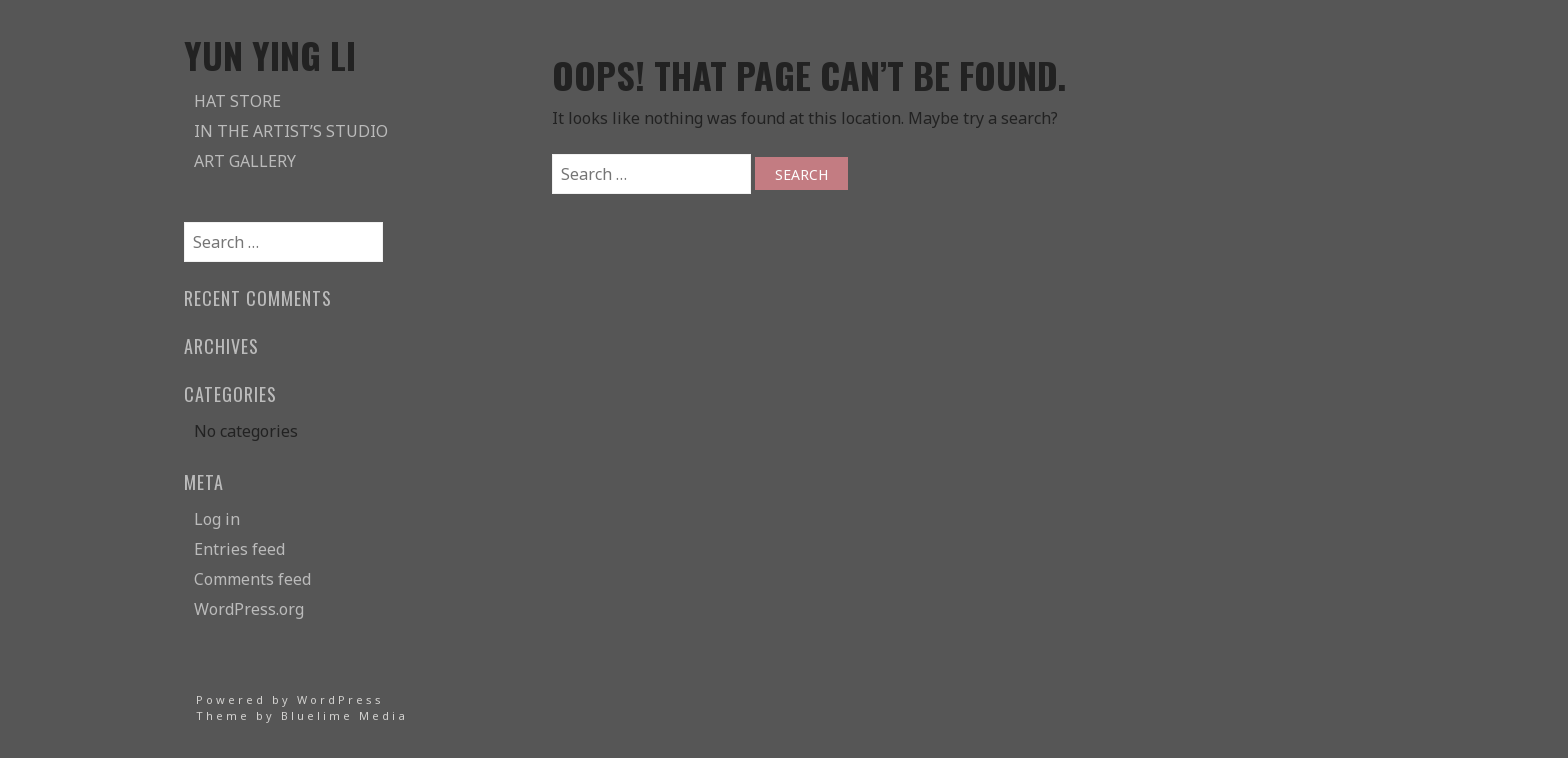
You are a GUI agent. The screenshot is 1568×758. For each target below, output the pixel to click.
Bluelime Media (344, 715)
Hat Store (237, 101)
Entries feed (239, 549)
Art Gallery (245, 161)
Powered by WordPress (290, 699)
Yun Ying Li (270, 54)
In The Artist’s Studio (291, 131)
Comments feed (252, 579)
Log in (217, 519)
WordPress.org (249, 609)
